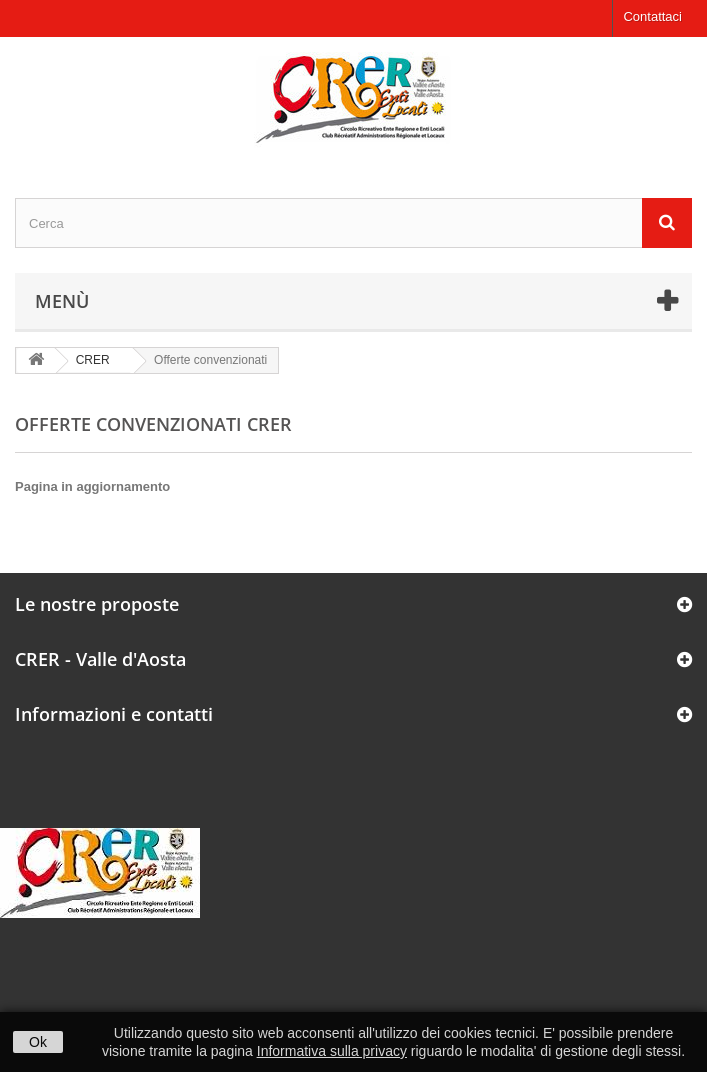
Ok (38, 1042)
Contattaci (652, 16)
